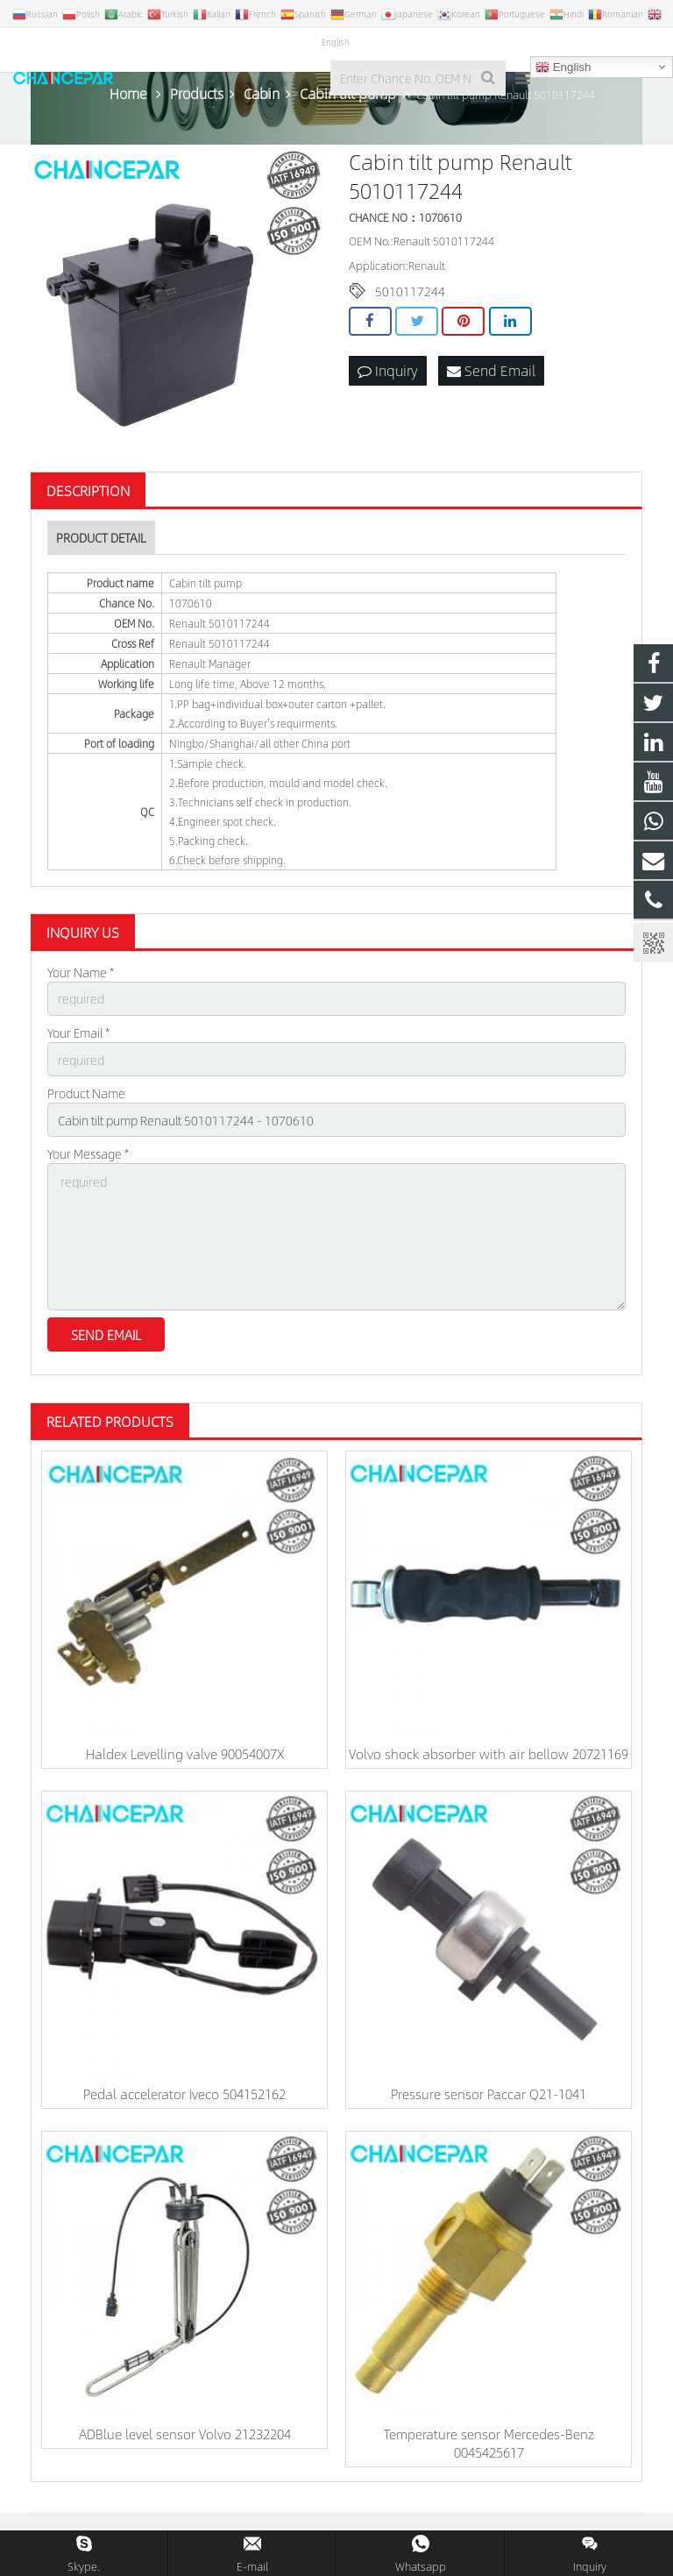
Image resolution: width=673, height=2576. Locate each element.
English (563, 67)
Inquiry (388, 370)
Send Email (491, 370)
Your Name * (80, 972)
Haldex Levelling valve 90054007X (185, 1753)
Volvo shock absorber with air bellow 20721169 (488, 1753)
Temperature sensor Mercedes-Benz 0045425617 (489, 2442)
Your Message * (88, 1153)
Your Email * (78, 1032)
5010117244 (410, 291)
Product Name (86, 1093)
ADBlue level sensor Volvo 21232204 (185, 2433)
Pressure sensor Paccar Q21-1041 (488, 2093)
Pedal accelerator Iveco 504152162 (184, 2093)
